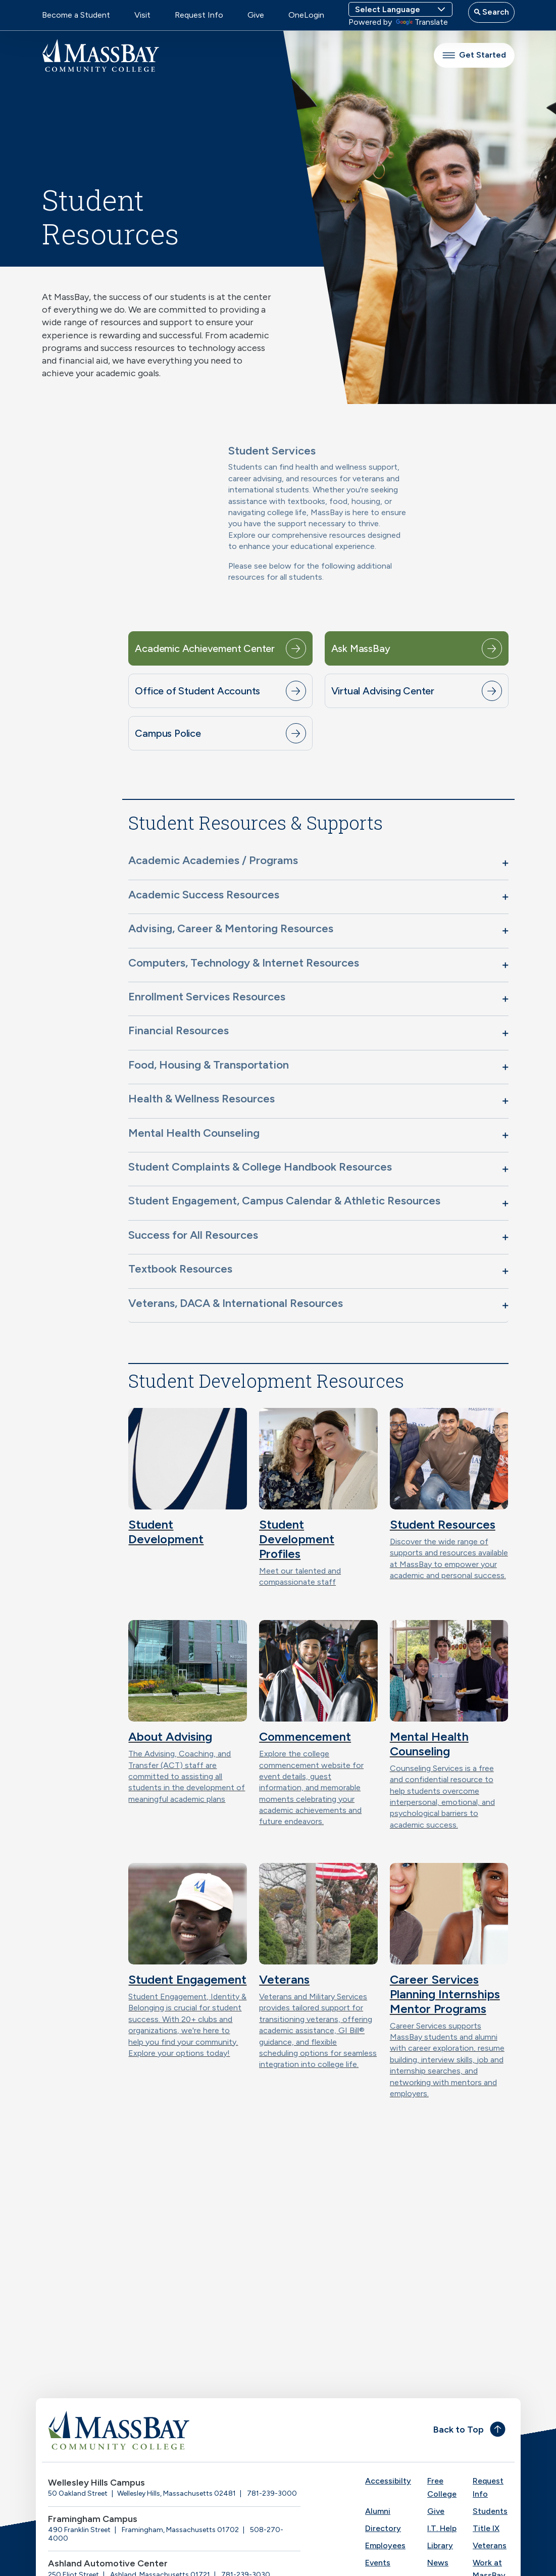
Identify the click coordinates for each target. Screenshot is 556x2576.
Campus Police (167, 733)
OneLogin (306, 15)
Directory (383, 2528)
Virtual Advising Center (382, 691)
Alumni (377, 2511)
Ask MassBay (360, 648)
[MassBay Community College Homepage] (100, 55)
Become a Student (76, 15)
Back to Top (458, 2429)
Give (255, 15)
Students (490, 2511)
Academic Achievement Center (205, 648)
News (437, 2562)
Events (377, 2562)
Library (440, 2545)
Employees (385, 2545)
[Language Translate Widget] (400, 9)
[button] (318, 862)
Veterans (490, 2545)
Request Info (199, 15)
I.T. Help (442, 2528)
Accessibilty (388, 2481)
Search (494, 12)
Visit (142, 15)
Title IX (486, 2528)
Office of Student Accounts (197, 691)
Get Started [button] (474, 55)
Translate (422, 22)
